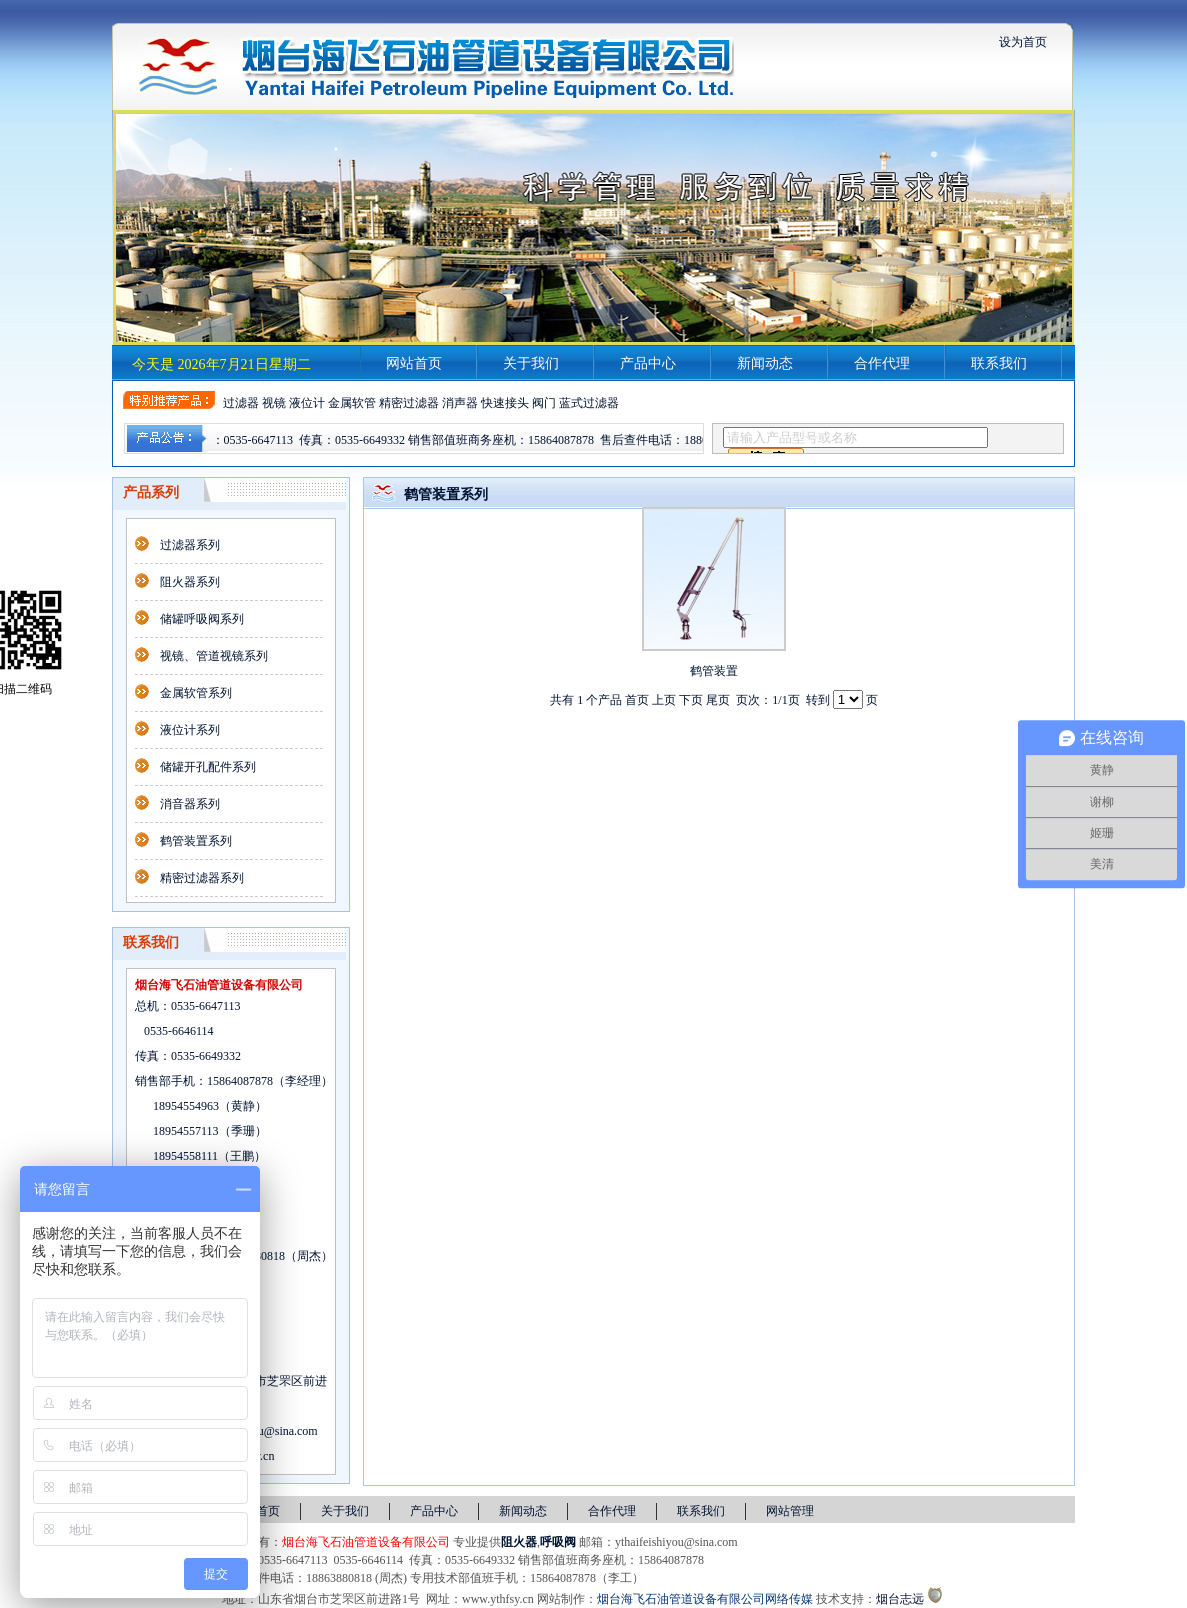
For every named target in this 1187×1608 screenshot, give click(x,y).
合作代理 (882, 363)
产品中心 (648, 363)
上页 (664, 700)
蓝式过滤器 (589, 403)
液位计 (307, 403)
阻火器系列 (190, 582)
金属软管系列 (196, 693)
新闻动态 (765, 363)
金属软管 (352, 403)
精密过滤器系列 (202, 878)
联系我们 (999, 363)
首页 (637, 700)
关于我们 (531, 363)
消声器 (460, 403)
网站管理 (790, 1511)
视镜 (274, 403)
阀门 (544, 403)
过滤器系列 (190, 545)
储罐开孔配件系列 (208, 767)
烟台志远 (900, 1599)
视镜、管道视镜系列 (214, 656)
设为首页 (1023, 42)
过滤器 (241, 403)
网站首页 (414, 363)
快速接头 (505, 403)
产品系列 (151, 492)
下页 (691, 700)
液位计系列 (190, 730)
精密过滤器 (409, 403)
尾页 (718, 700)
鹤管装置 (714, 671)
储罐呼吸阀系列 (202, 619)
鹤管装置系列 (196, 841)
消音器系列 (190, 804)
